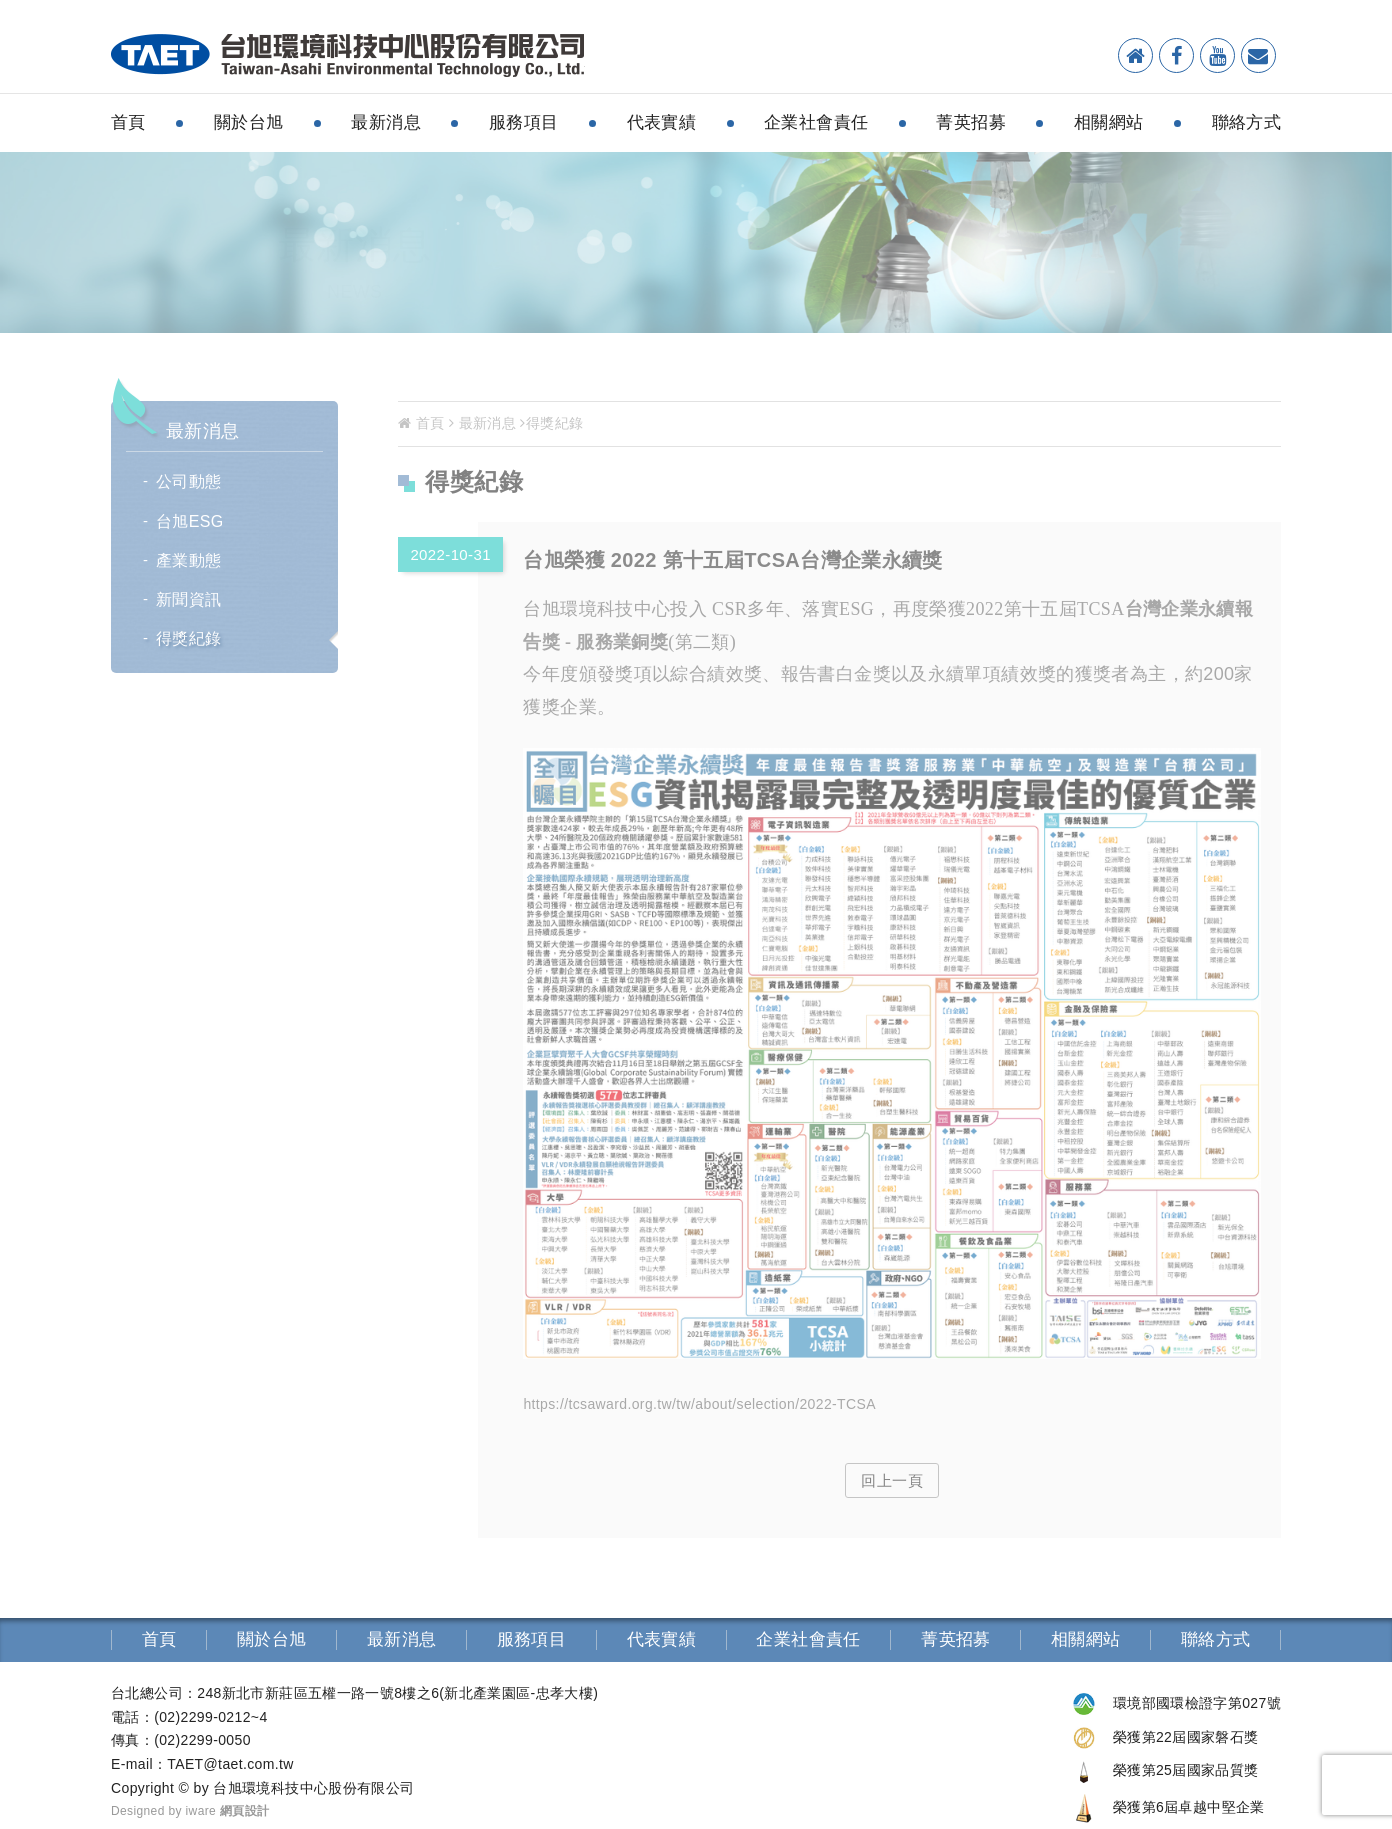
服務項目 (524, 122)
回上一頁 (892, 1480)
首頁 (128, 122)
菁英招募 (971, 122)
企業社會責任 (816, 122)
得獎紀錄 (189, 638)
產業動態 (189, 560)
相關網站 (1109, 122)
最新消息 (386, 122)
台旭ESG (190, 521)
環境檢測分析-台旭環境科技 (348, 56)
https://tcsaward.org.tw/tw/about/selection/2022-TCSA (699, 1404)
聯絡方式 (1247, 122)
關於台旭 (249, 122)
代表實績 (662, 122)
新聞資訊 (189, 599)
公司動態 (189, 481)
